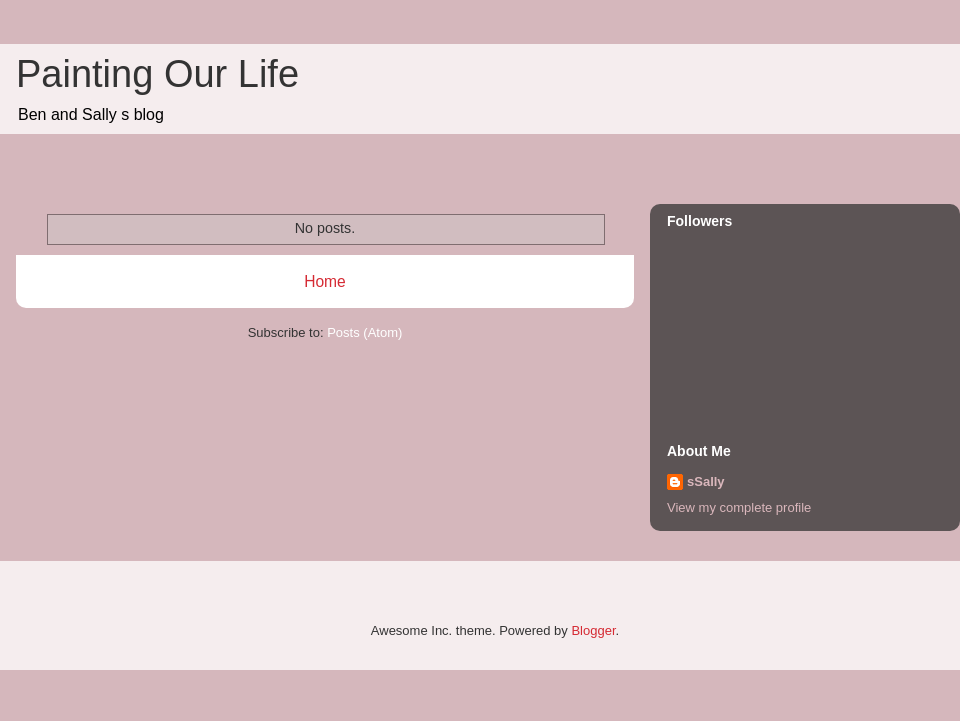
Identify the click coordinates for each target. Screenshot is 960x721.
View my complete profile (739, 507)
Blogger (593, 630)
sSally (706, 481)
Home (325, 281)
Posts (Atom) (364, 332)
